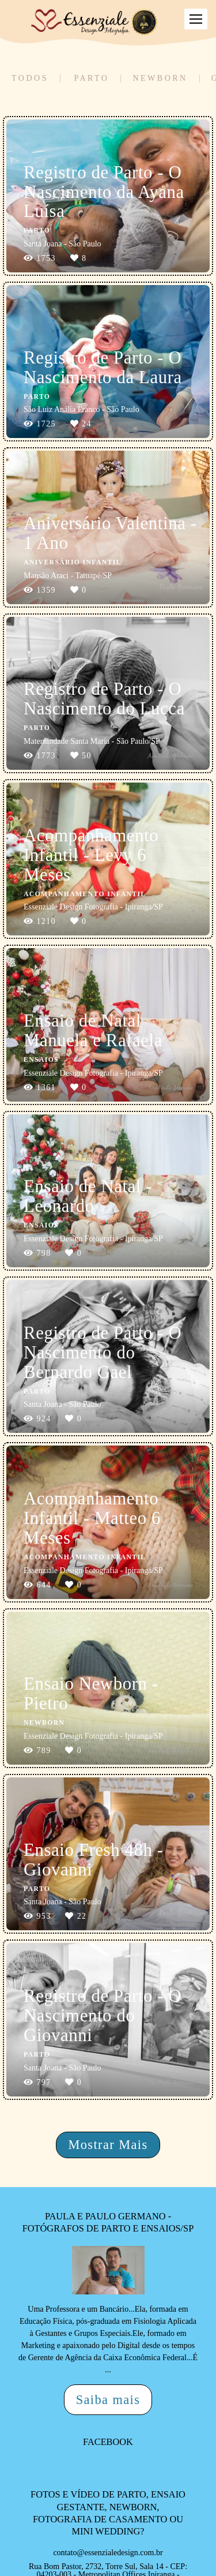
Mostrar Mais (107, 2144)
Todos (30, 78)
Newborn (159, 78)
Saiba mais (108, 2399)
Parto (91, 78)
